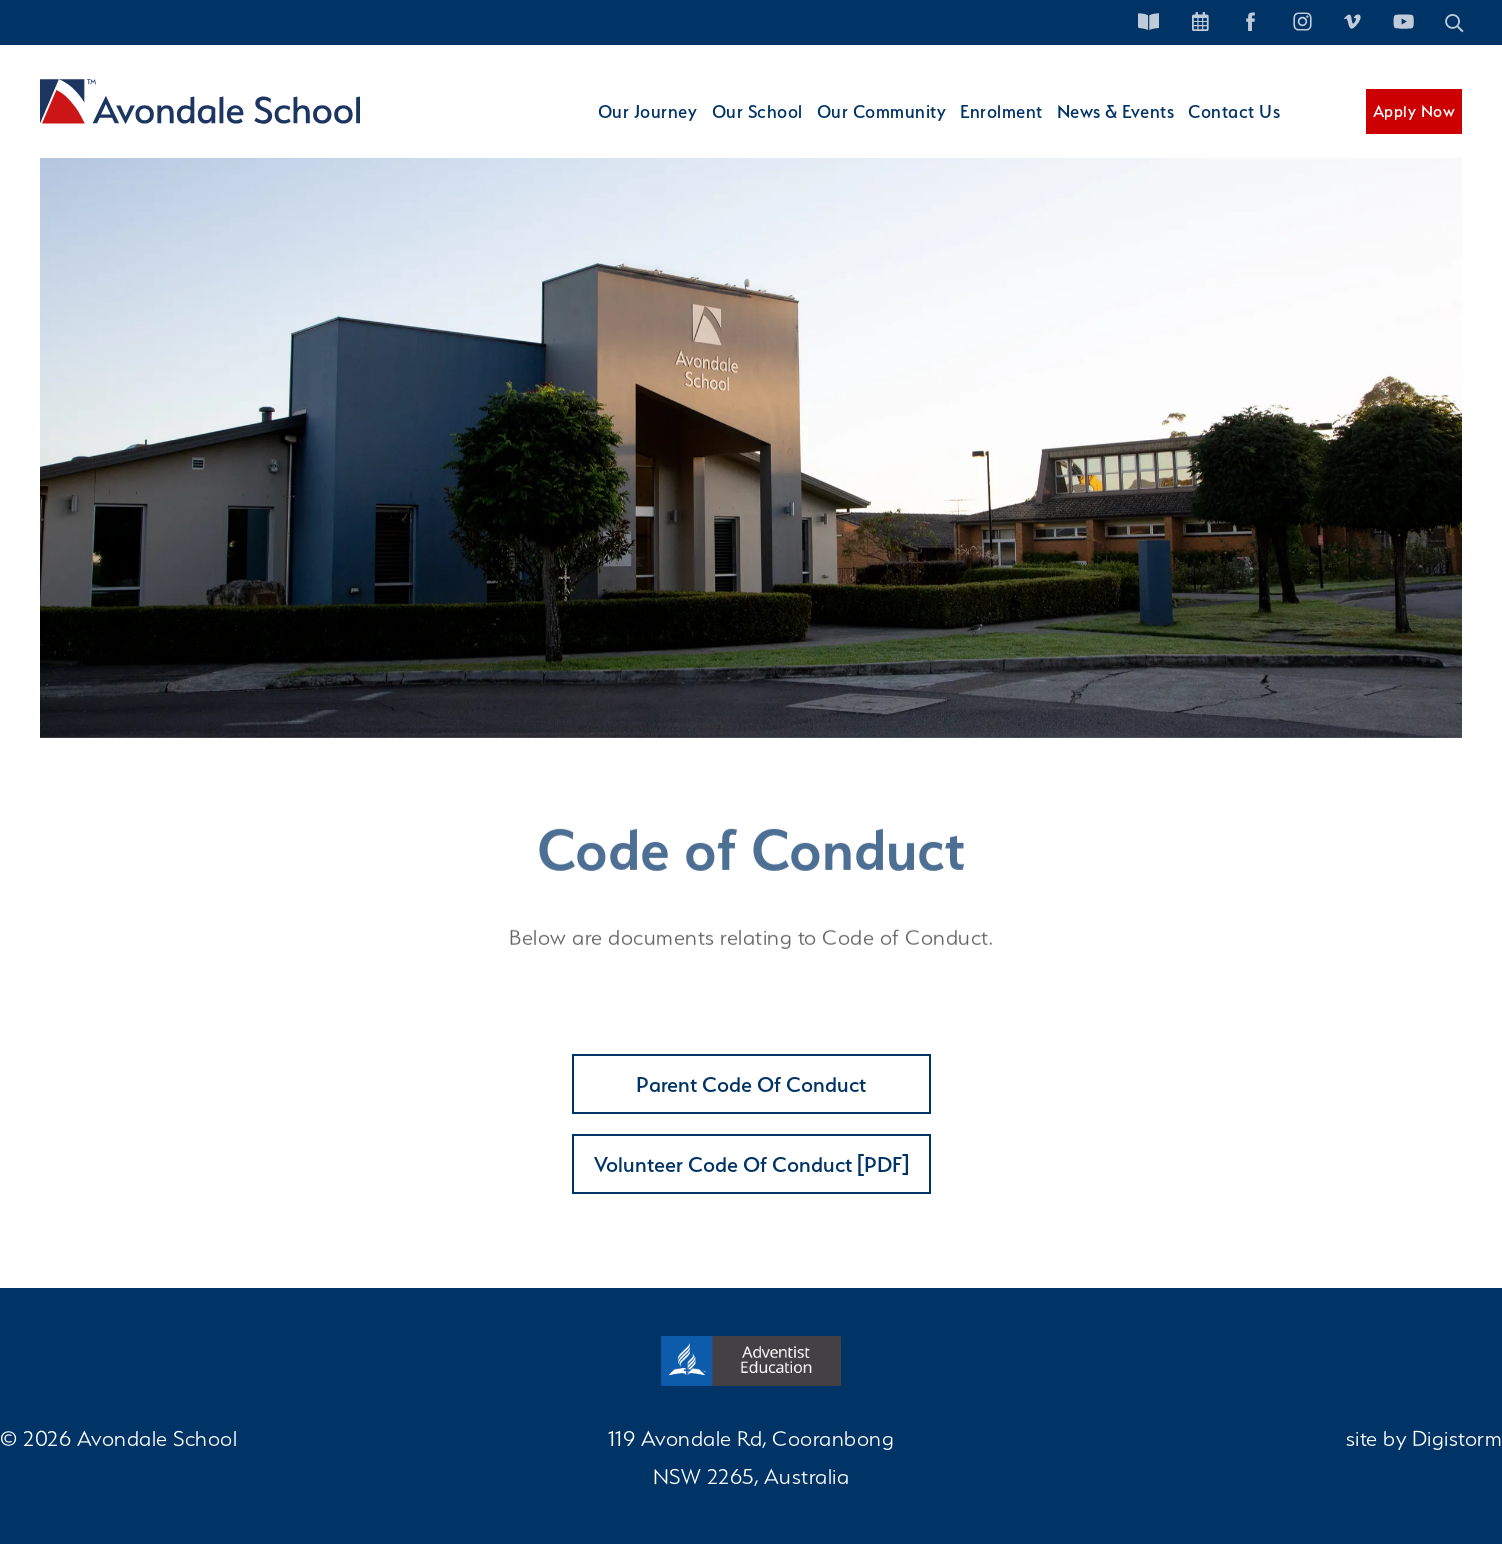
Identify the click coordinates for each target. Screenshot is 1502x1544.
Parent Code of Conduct (751, 1084)
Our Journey (616, 128)
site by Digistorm (1424, 1438)
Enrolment (987, 128)
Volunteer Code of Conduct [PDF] (751, 1164)
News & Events (1107, 128)
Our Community (861, 128)
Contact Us (1232, 128)
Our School (730, 128)
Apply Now (1414, 128)
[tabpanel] (751, 438)
